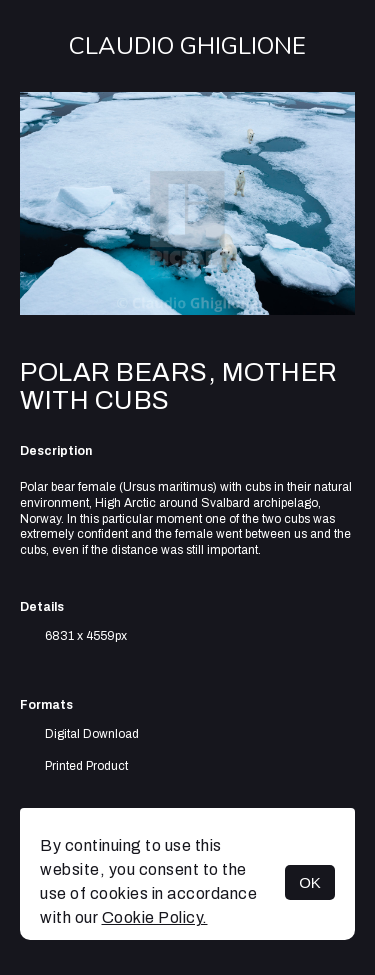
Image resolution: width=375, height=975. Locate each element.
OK (310, 882)
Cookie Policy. (155, 917)
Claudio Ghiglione (187, 46)
